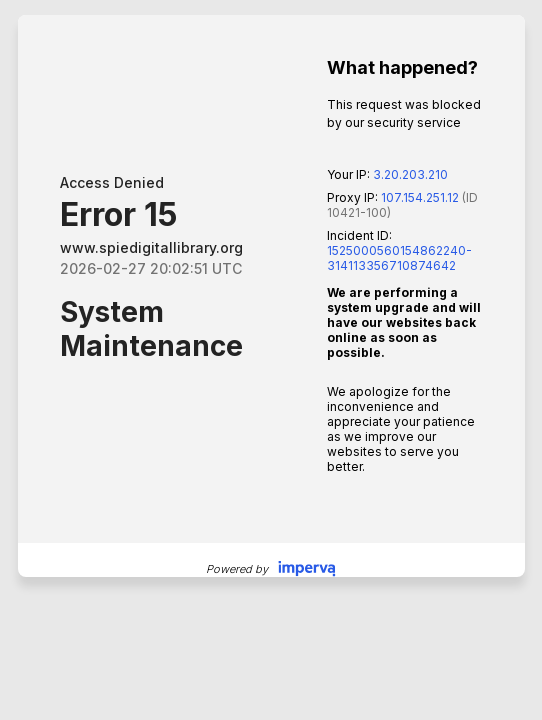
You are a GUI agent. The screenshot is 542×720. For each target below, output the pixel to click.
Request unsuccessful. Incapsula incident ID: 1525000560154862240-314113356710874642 (271, 360)
